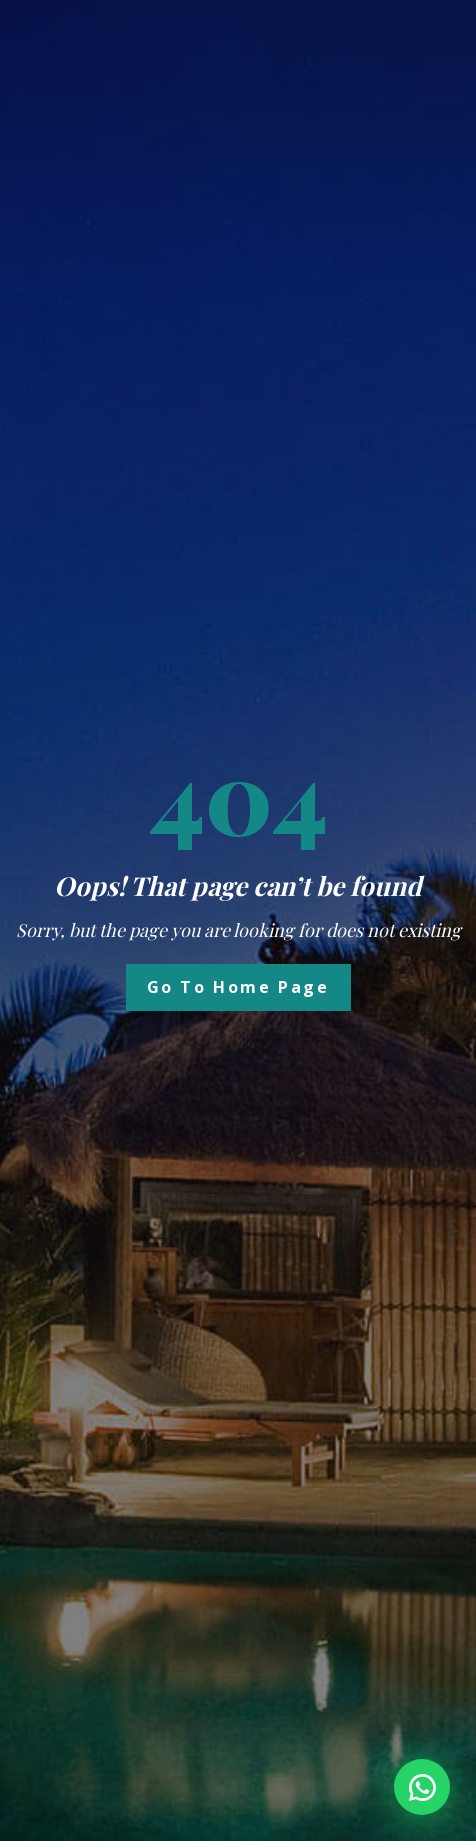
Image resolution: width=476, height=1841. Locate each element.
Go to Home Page (238, 987)
